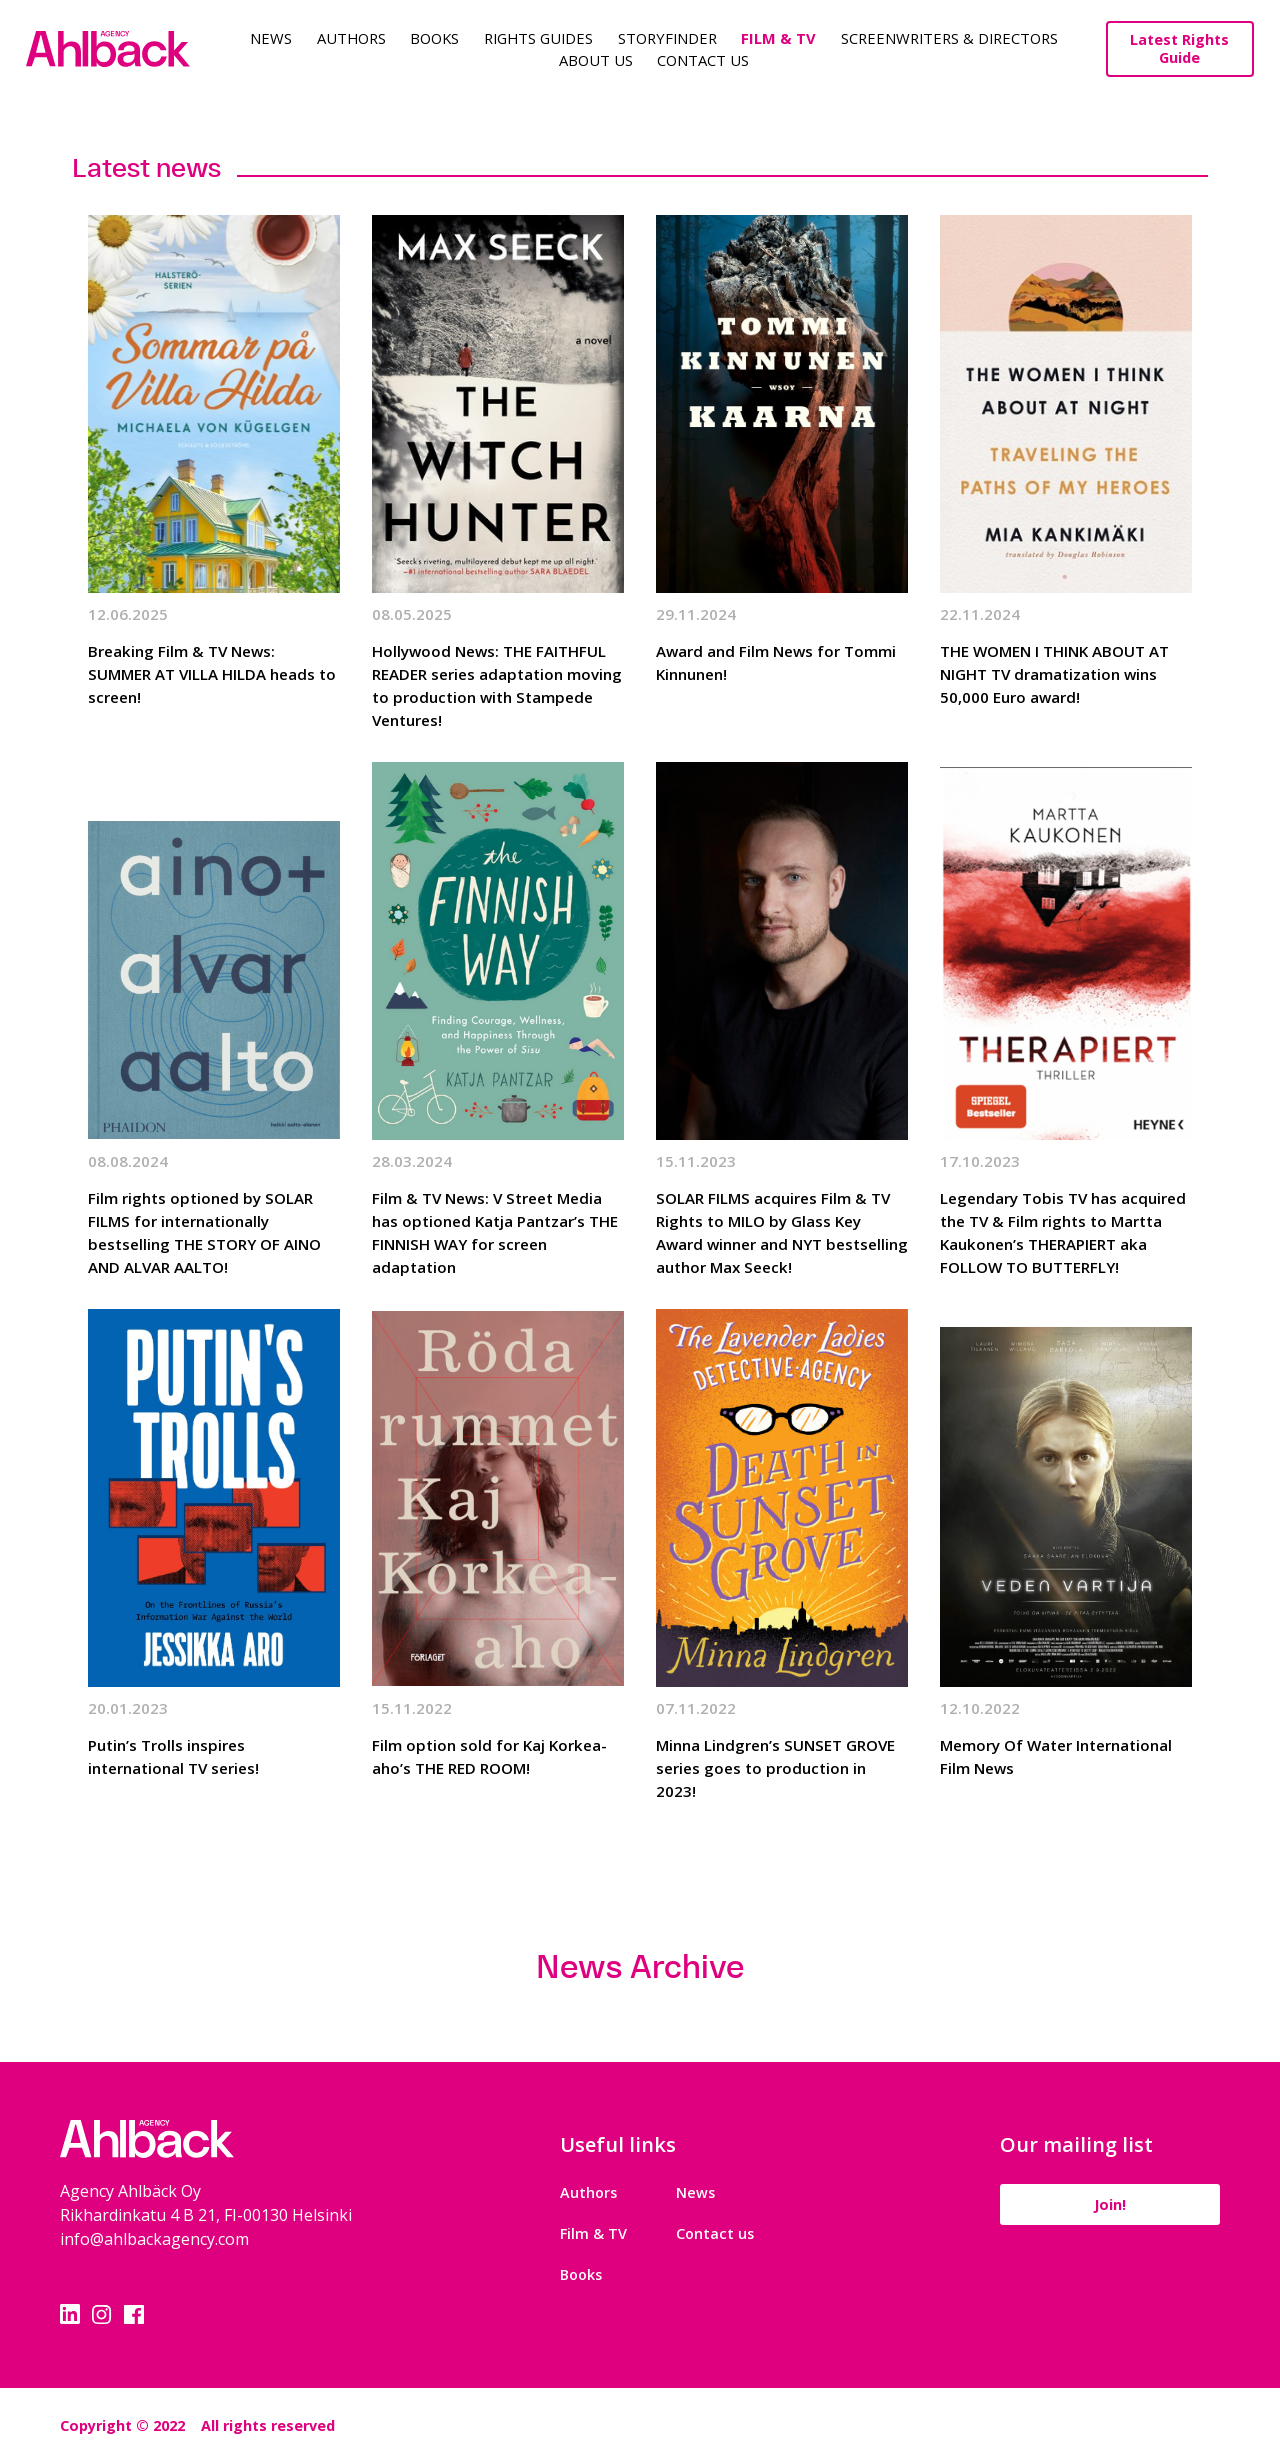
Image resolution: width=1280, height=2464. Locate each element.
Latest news (146, 167)
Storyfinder (667, 38)
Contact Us (703, 60)
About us (596, 60)
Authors (351, 38)
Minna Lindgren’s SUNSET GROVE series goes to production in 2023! (775, 1768)
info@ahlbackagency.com (154, 2239)
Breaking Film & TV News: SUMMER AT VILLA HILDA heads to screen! (212, 674)
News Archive (640, 1967)
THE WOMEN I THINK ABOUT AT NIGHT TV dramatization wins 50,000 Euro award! (1054, 674)
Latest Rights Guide (1179, 48)
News (271, 38)
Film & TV (778, 38)
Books (434, 38)
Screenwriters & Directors (949, 38)
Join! (1110, 2204)
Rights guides (538, 38)
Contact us (715, 2233)
